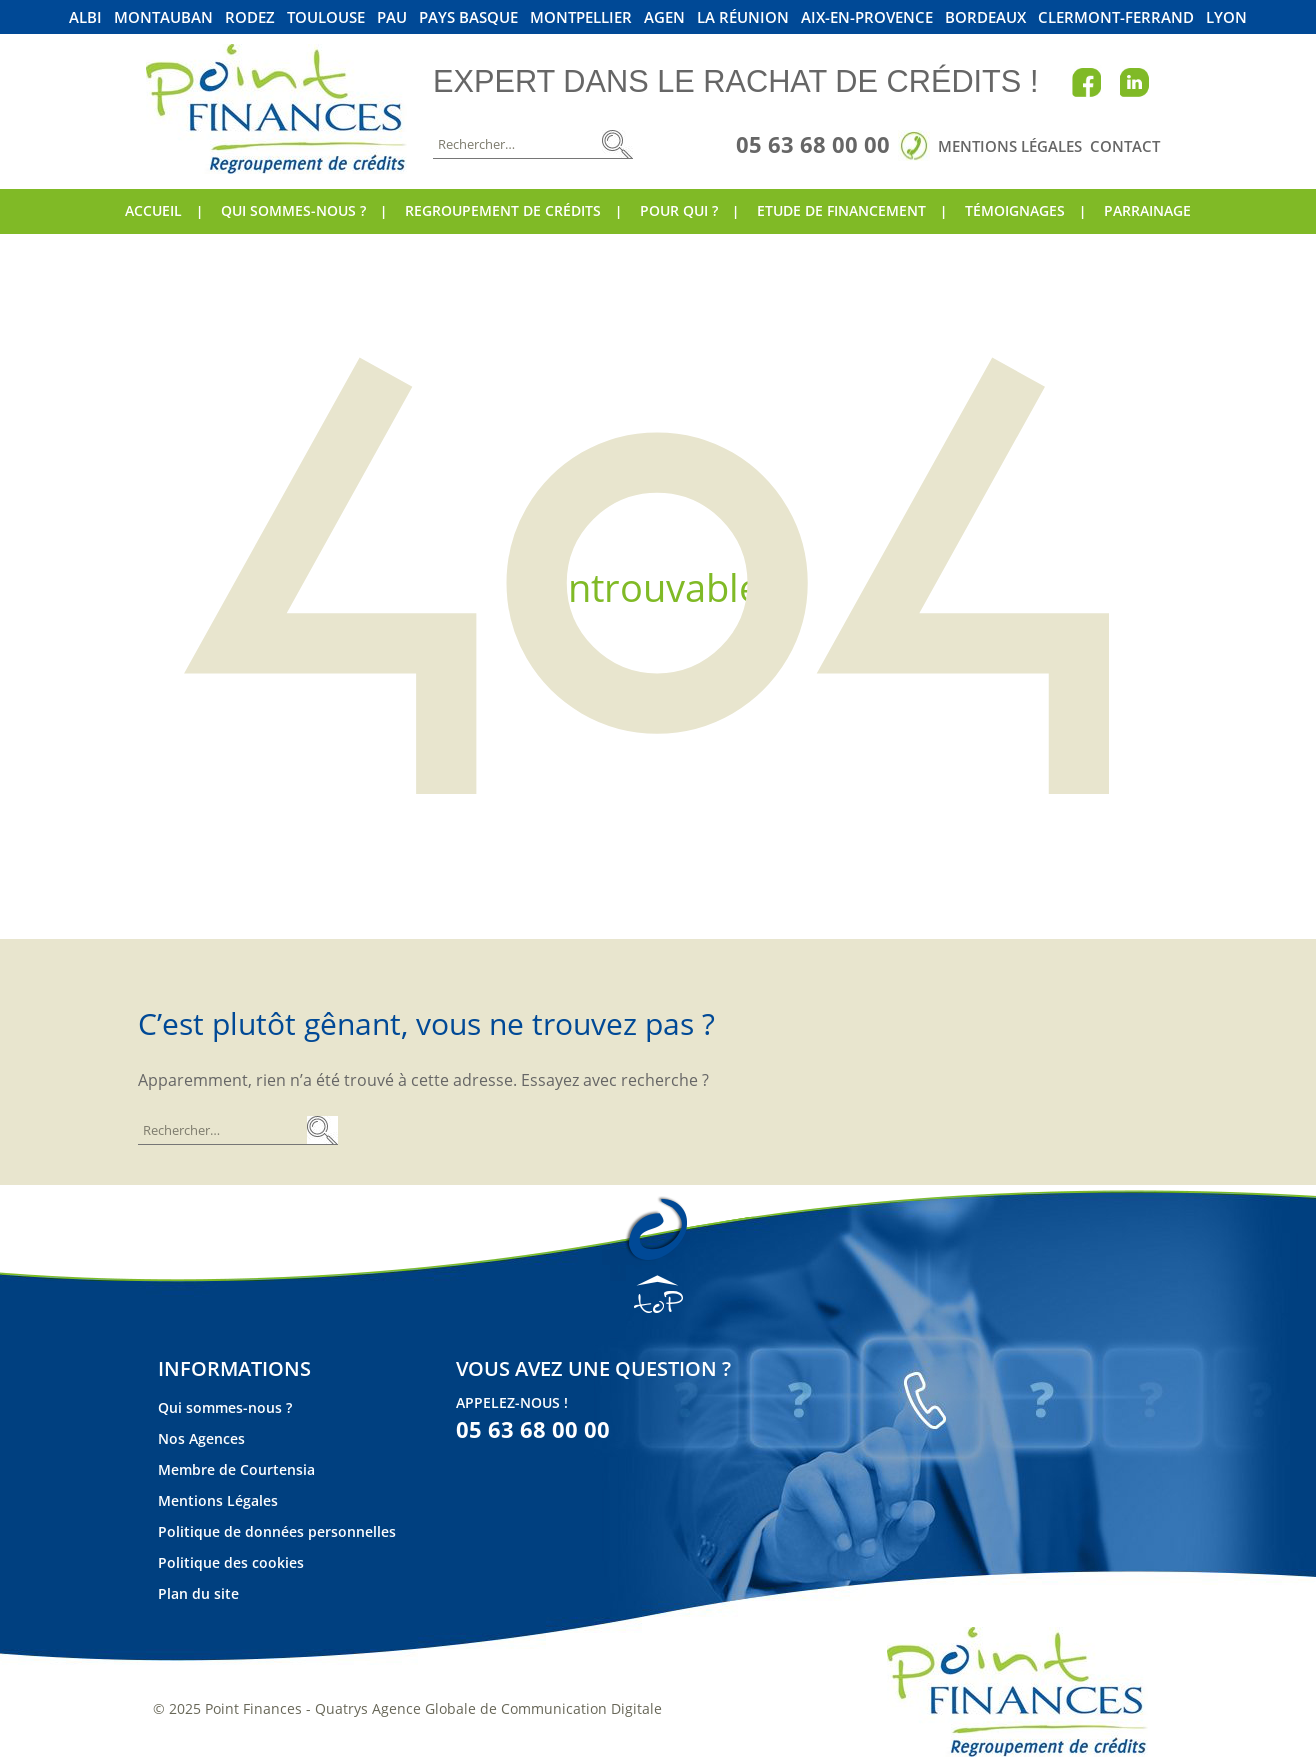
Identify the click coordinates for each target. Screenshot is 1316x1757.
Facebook (1087, 82)
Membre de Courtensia (236, 1469)
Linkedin (1134, 82)
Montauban (163, 17)
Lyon (1226, 17)
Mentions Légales (1010, 146)
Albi (85, 17)
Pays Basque (468, 17)
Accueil (153, 210)
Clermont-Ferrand (1116, 17)
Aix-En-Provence (867, 17)
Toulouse (326, 17)
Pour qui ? (679, 210)
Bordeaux (985, 17)
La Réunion (743, 17)
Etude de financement (841, 210)
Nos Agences (201, 1438)
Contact (1125, 146)
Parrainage (1147, 210)
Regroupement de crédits (503, 210)
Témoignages (1015, 210)
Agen (664, 17)
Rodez (250, 17)
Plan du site (198, 1593)
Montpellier (581, 17)
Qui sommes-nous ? (293, 210)
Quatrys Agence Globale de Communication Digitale (488, 1708)
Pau (392, 17)
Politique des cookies (231, 1562)
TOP (658, 1294)
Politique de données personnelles (277, 1531)
